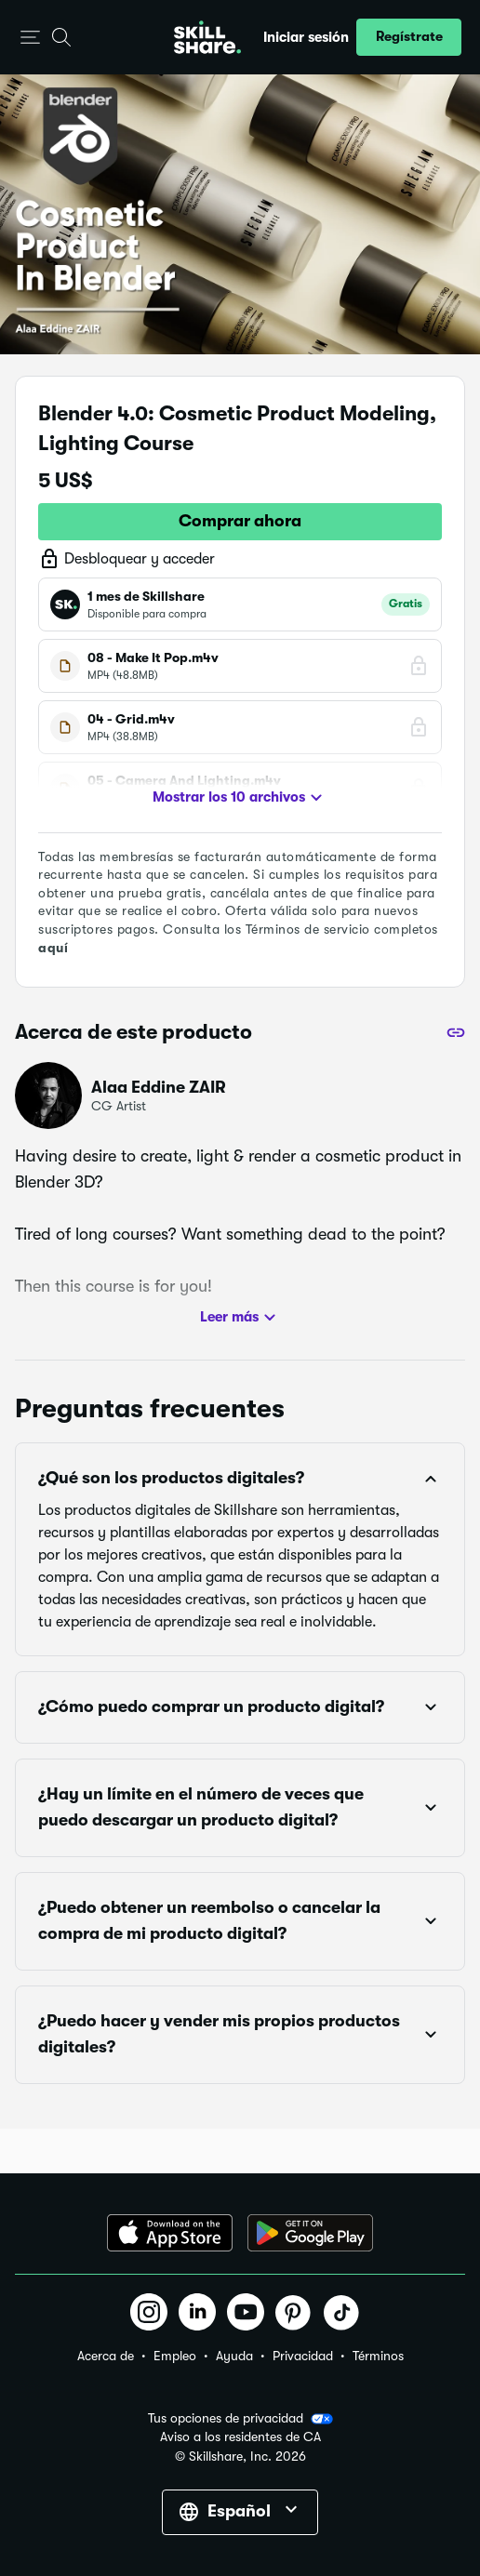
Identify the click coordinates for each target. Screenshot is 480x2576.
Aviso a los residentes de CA (240, 2437)
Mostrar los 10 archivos (240, 798)
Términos (378, 2355)
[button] (30, 37)
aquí (53, 947)
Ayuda (234, 2355)
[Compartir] (456, 1032)
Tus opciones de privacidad (240, 2419)
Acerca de (105, 2355)
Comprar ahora (240, 520)
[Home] (206, 37)
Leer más (240, 1318)
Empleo (174, 2355)
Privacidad (303, 2355)
